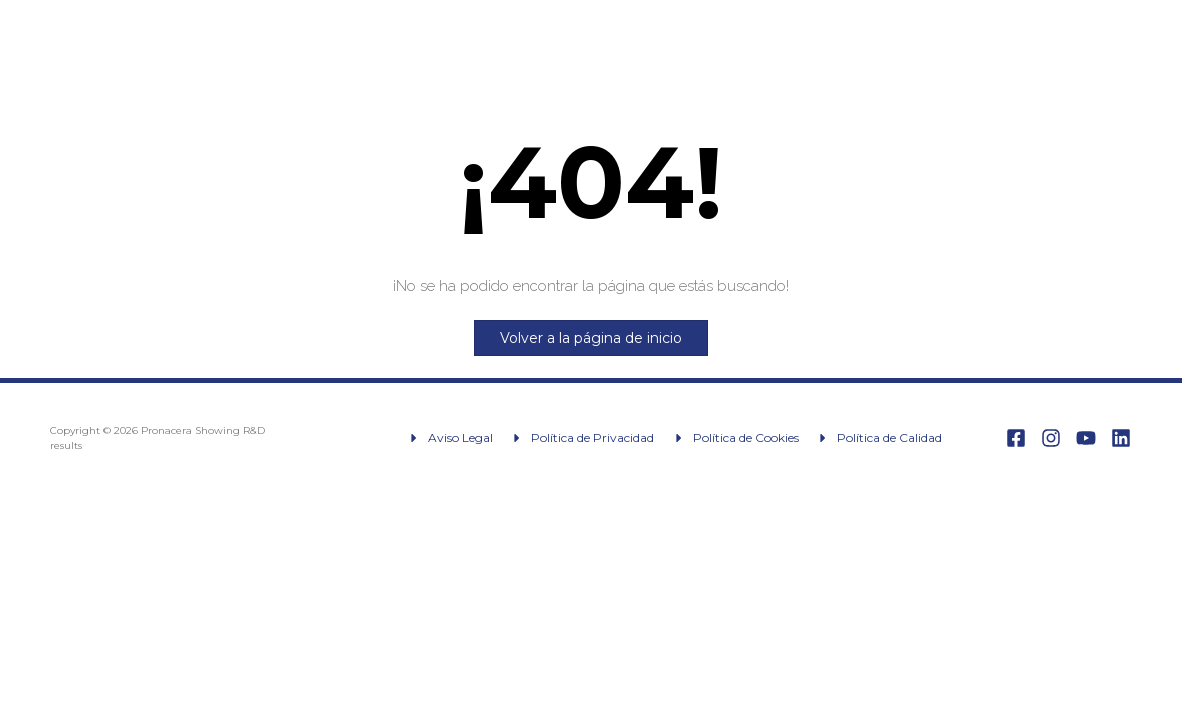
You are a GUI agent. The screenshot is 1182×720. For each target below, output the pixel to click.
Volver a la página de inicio (591, 338)
